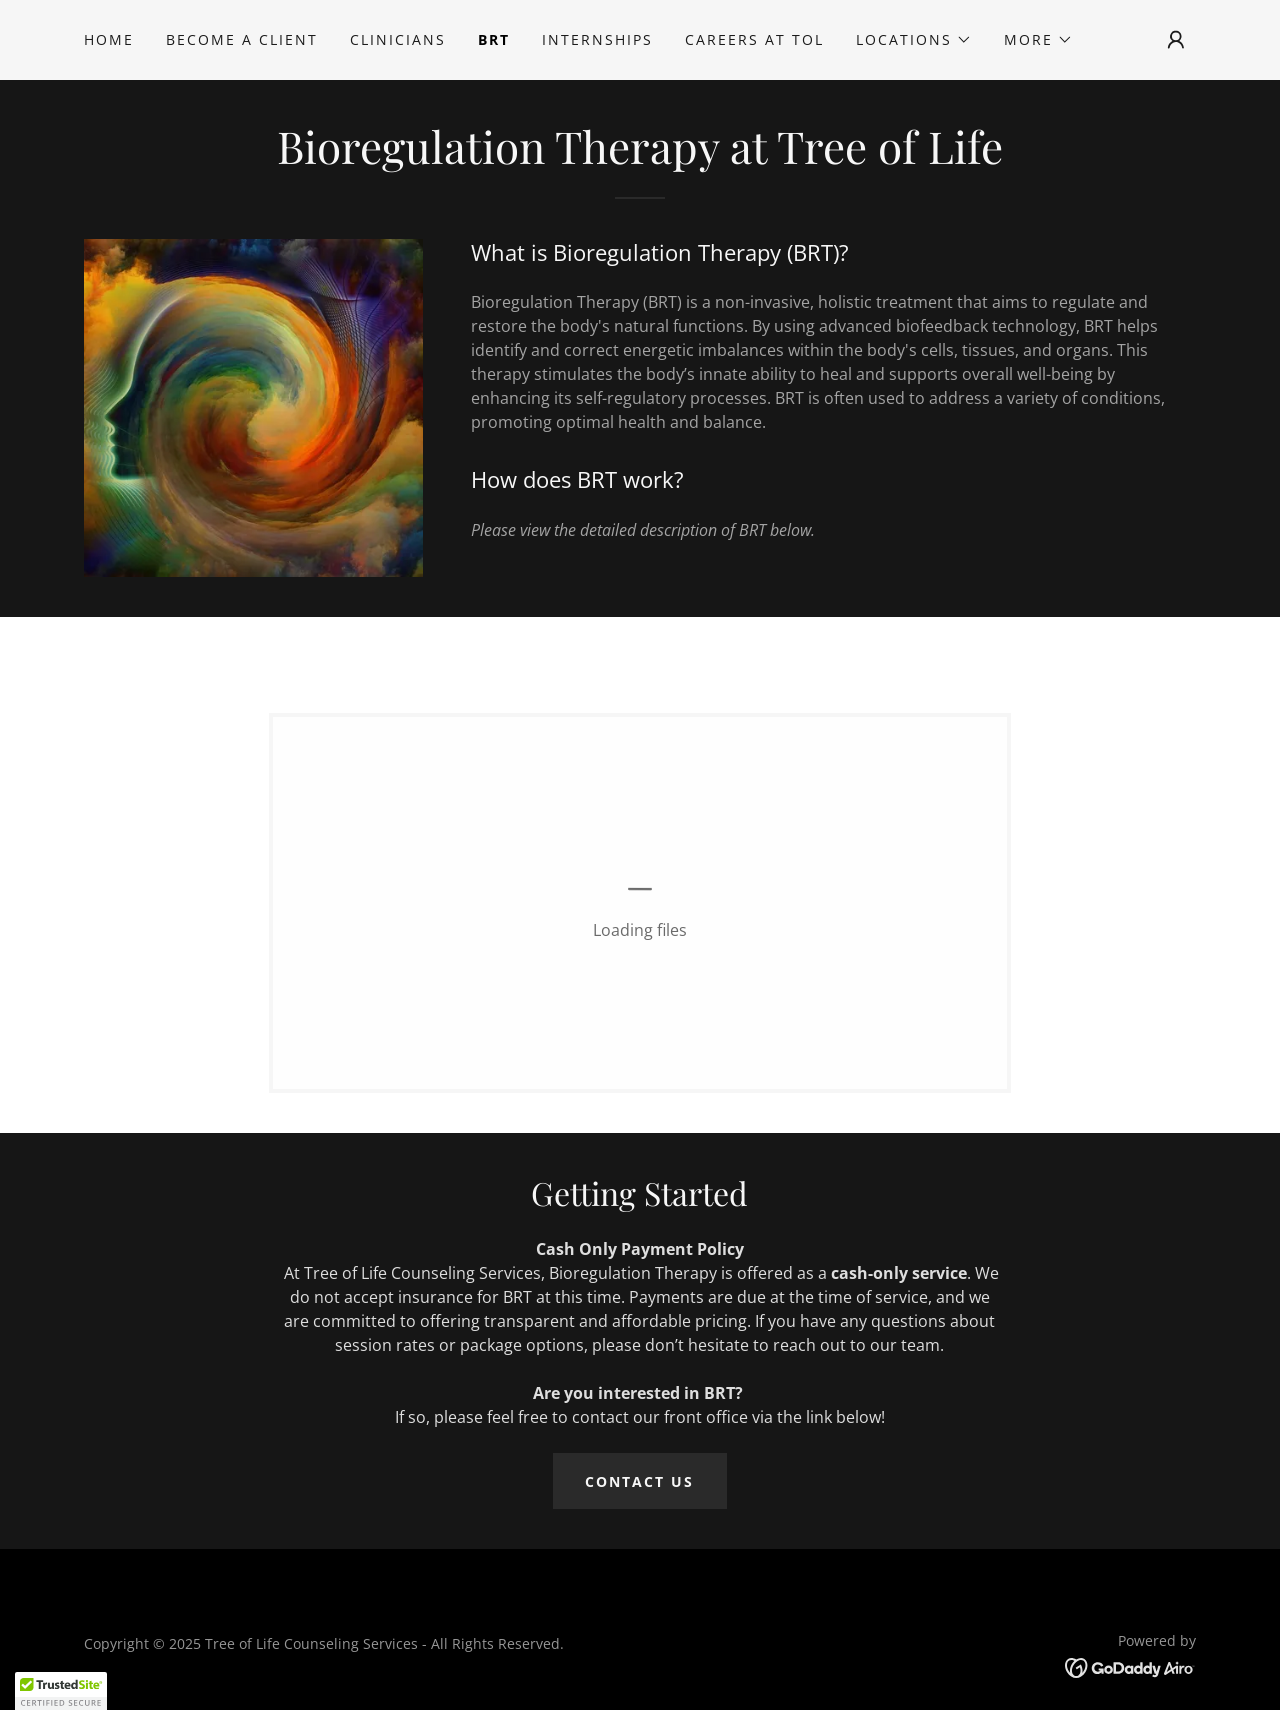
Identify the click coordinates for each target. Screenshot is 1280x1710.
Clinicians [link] (398, 39)
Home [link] (109, 39)
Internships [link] (597, 39)
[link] (1130, 1666)
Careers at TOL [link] (754, 39)
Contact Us (639, 1481)
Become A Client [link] (242, 39)
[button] (914, 40)
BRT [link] (494, 39)
